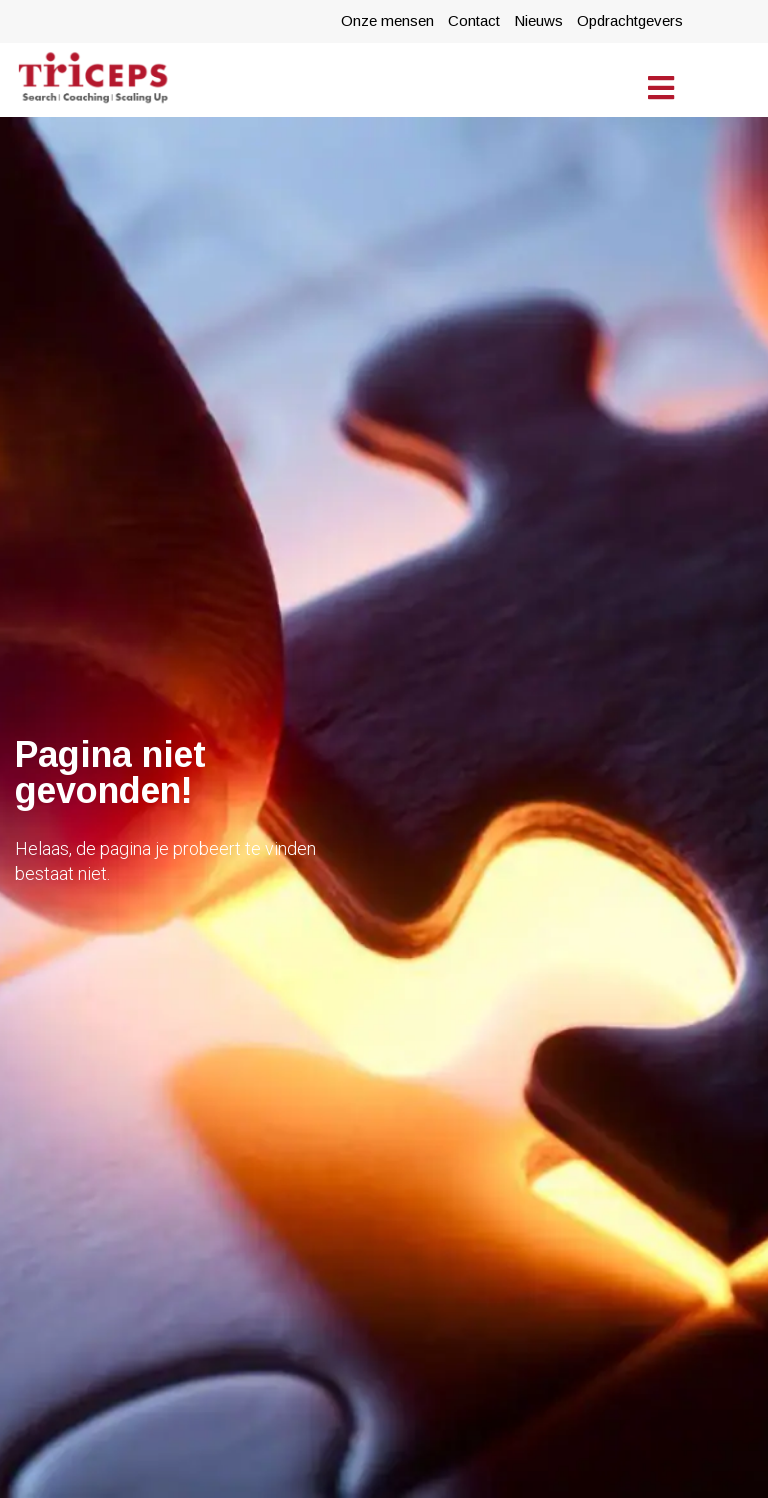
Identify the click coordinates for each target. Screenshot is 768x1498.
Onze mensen (387, 20)
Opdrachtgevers (630, 20)
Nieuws (538, 20)
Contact (474, 20)
